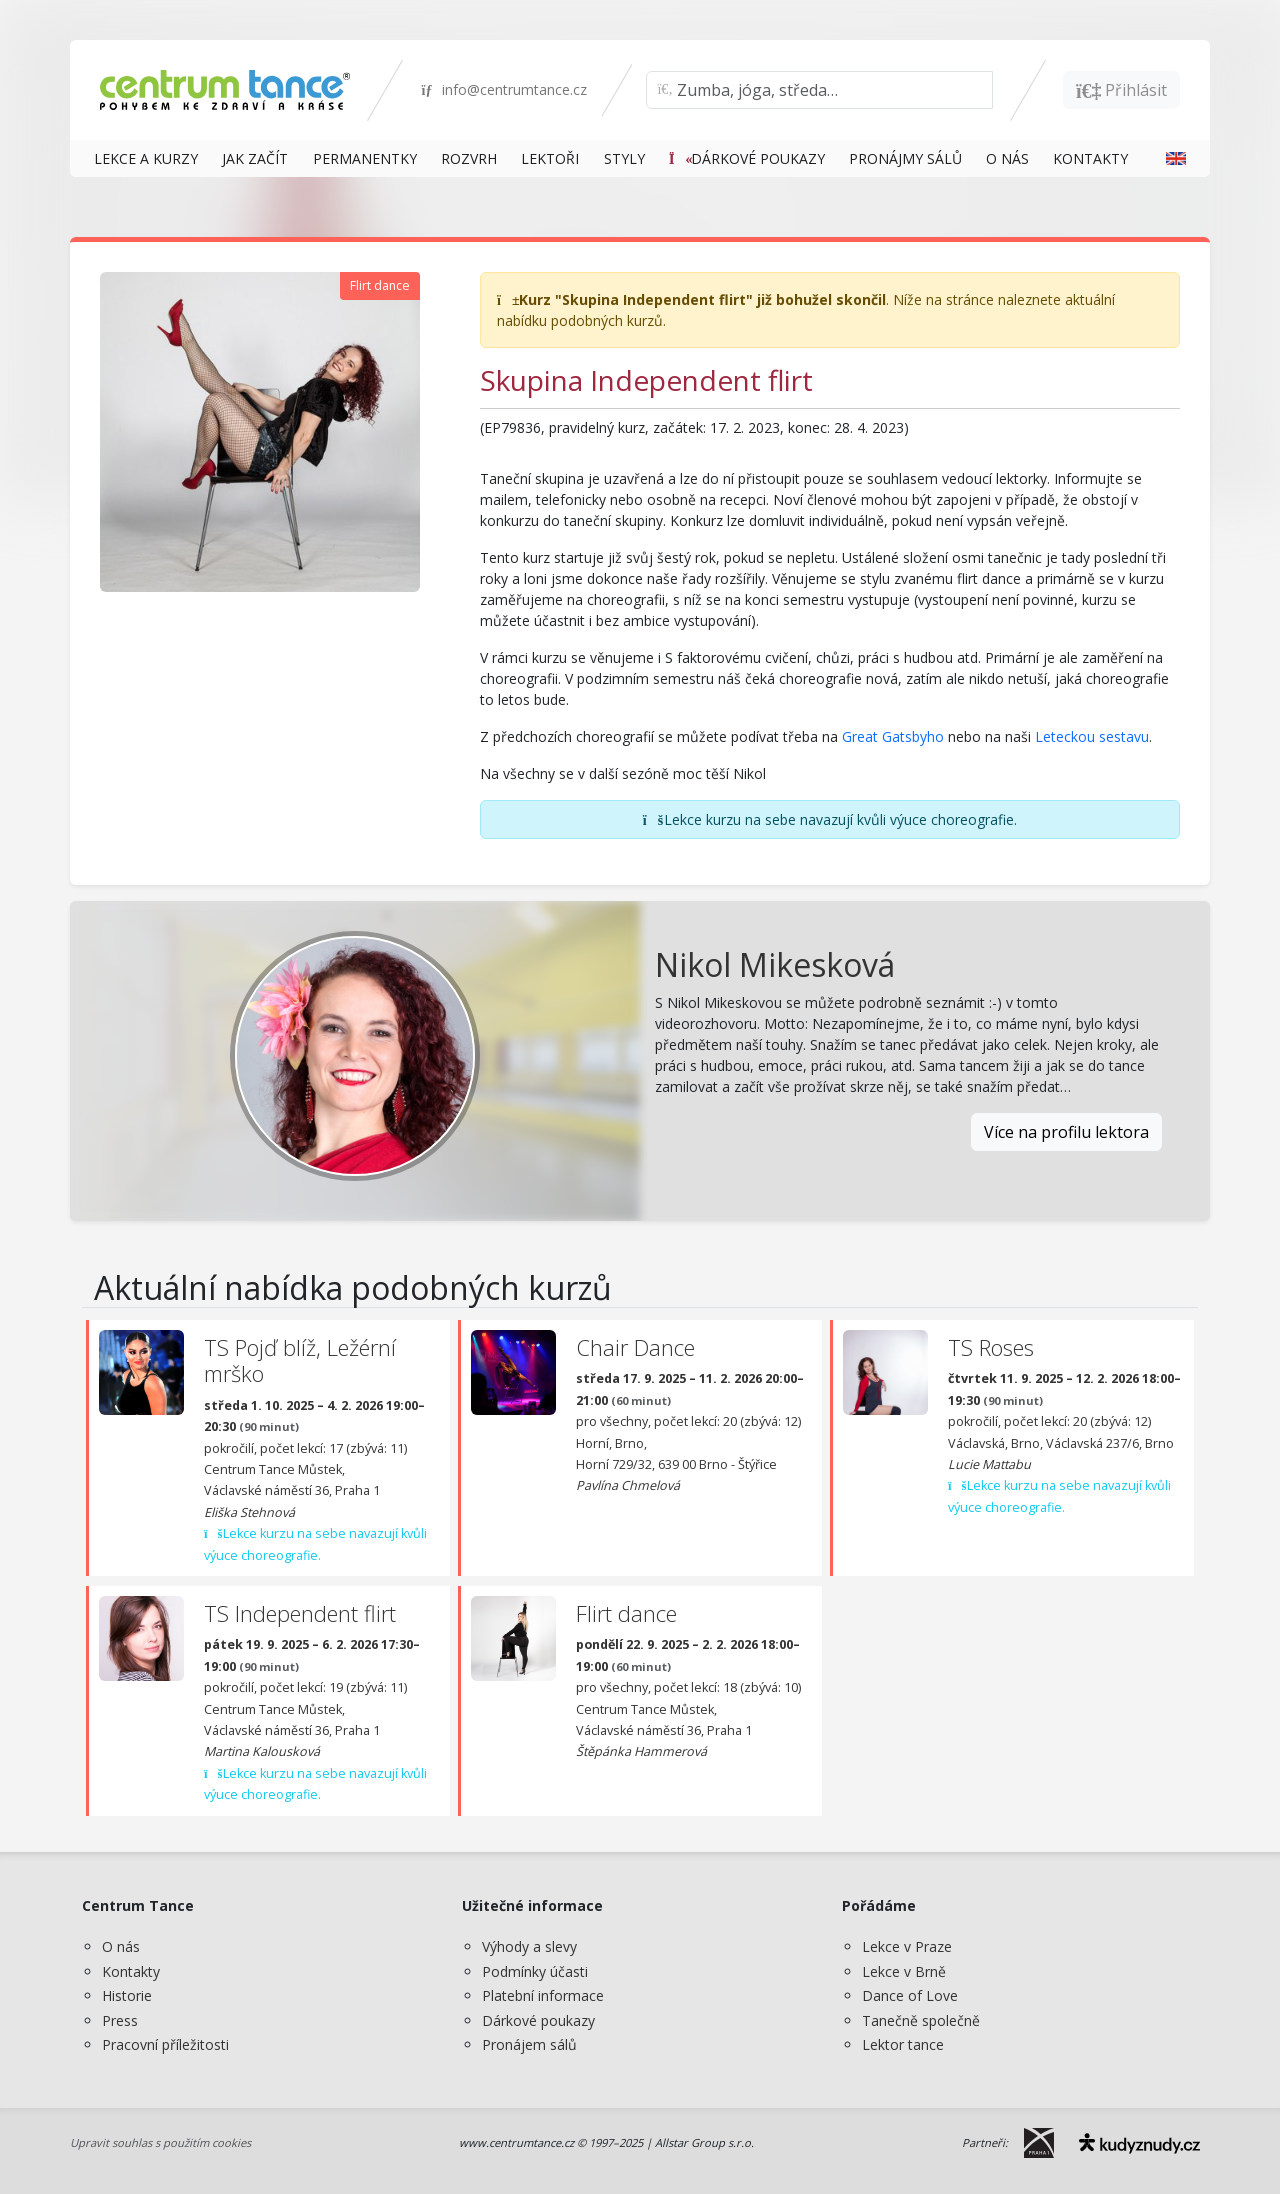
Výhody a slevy (529, 1946)
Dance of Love (910, 1995)
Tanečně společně (921, 2020)
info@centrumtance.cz (503, 89)
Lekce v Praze (907, 1946)
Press (120, 2020)
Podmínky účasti (535, 1971)
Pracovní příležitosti (165, 2044)
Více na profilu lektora (1066, 1132)
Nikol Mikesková (775, 964)
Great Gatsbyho (893, 736)
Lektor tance (903, 2044)
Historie (127, 1995)
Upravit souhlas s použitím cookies (160, 2142)
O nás (121, 1946)
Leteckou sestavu (1092, 736)
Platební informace (543, 1995)
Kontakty (131, 1971)
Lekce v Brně (904, 1971)
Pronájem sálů (529, 2044)
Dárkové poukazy (538, 2020)
